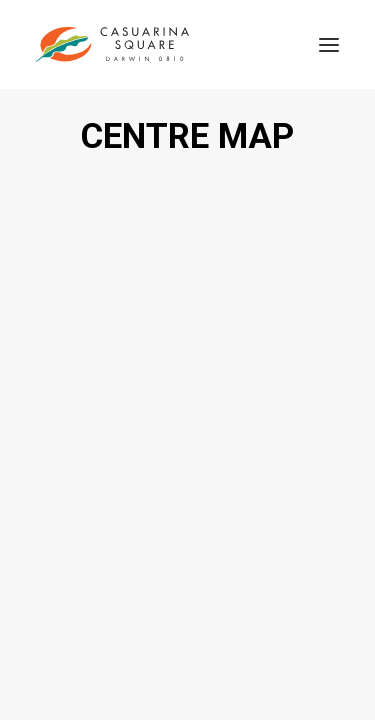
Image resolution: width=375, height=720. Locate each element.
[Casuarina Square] (112, 44)
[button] (329, 44)
